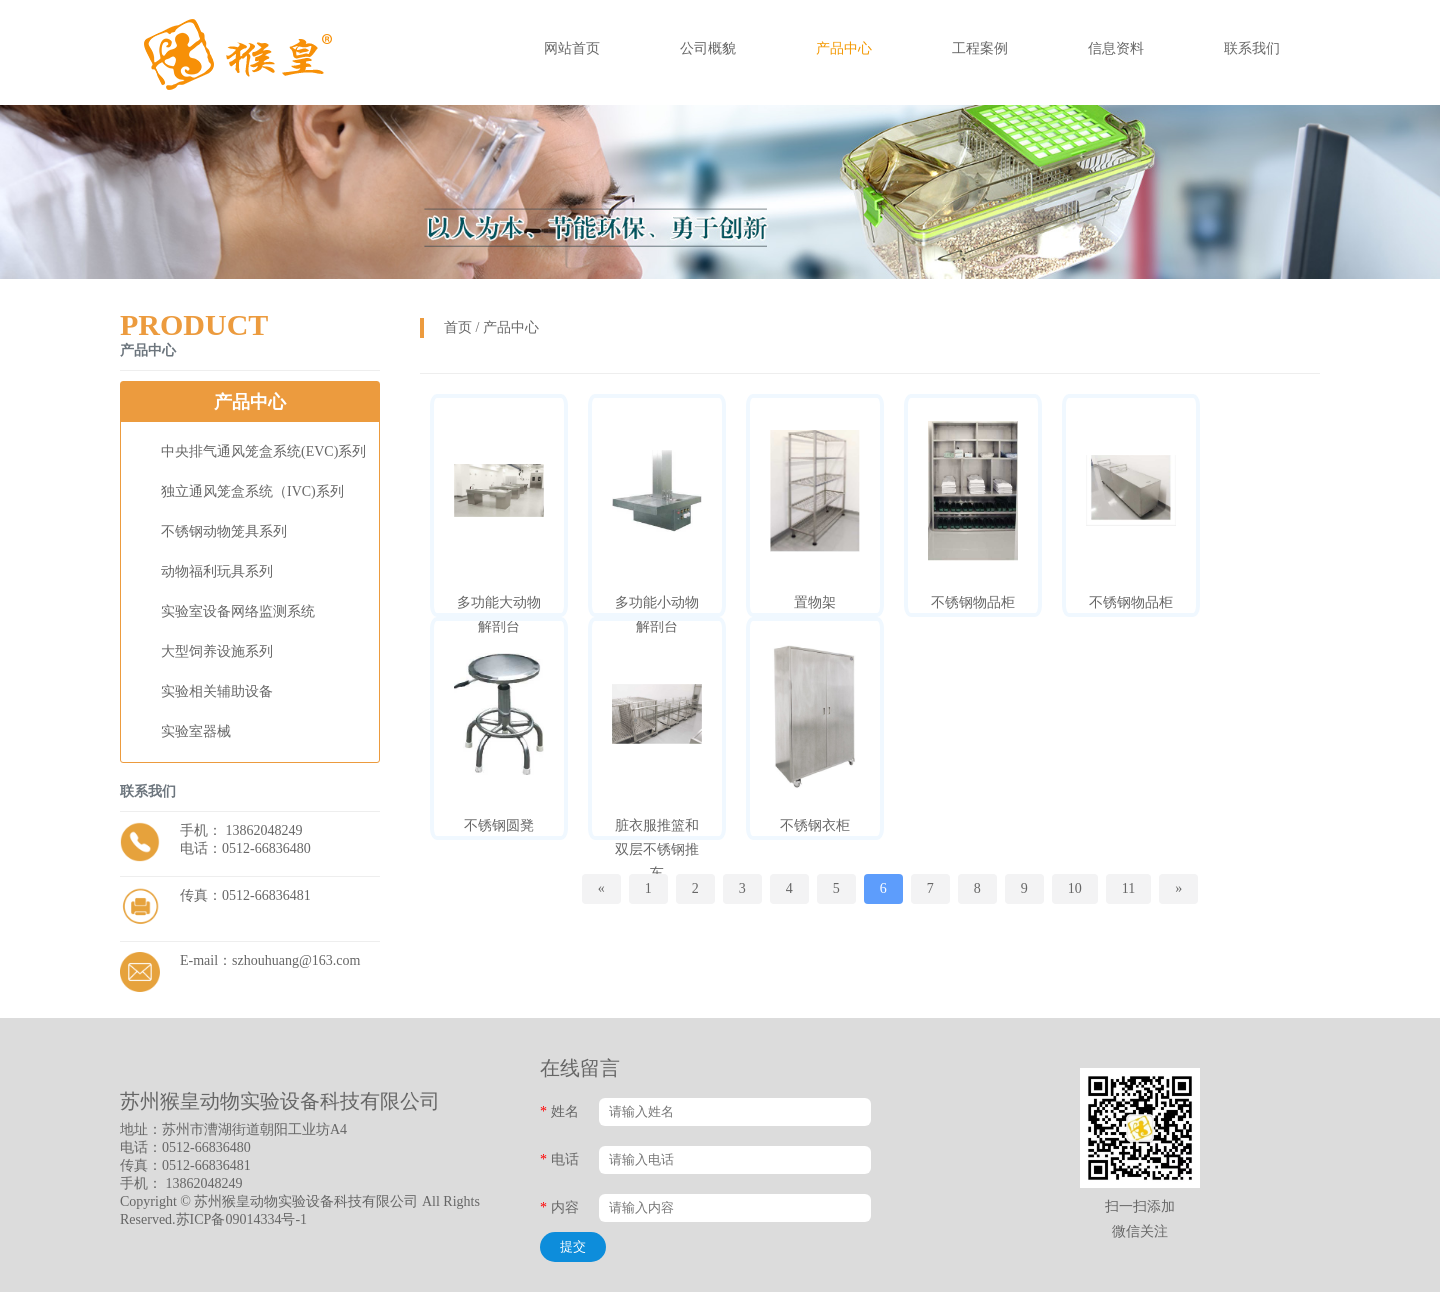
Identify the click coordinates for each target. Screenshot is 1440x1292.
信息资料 (1116, 48)
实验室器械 (196, 731)
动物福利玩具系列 (217, 571)
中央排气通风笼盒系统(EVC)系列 (263, 451)
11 (1128, 888)
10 (1075, 888)
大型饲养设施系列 (217, 651)
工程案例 (980, 48)
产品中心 (844, 48)
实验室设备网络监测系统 (238, 611)
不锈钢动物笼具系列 (224, 531)
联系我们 (1252, 48)
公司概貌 (708, 48)
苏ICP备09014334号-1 (241, 1219)
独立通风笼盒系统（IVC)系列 (252, 491)
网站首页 (572, 48)
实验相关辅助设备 (217, 691)
